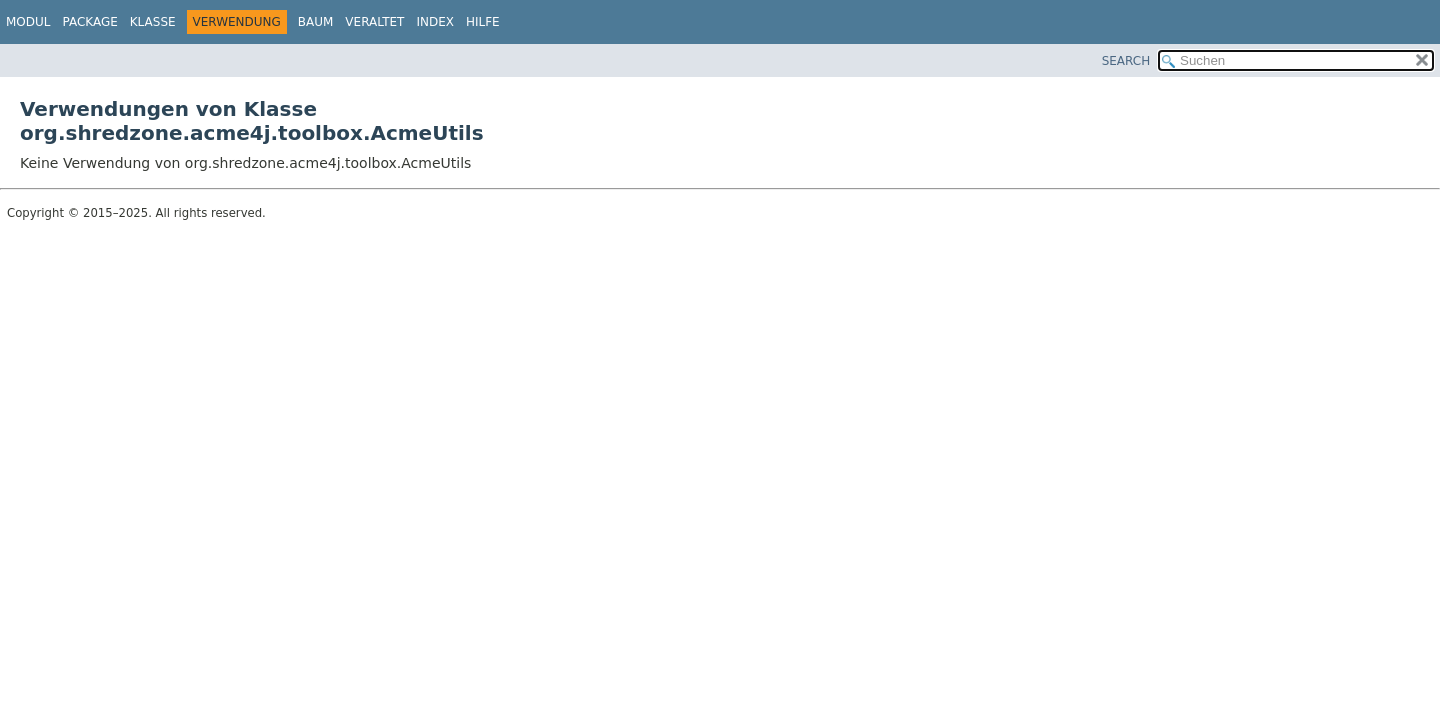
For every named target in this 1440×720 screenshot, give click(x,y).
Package (89, 22)
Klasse (153, 22)
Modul (28, 22)
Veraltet (374, 22)
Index (435, 22)
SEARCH (1126, 61)
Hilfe (483, 22)
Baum (316, 22)
